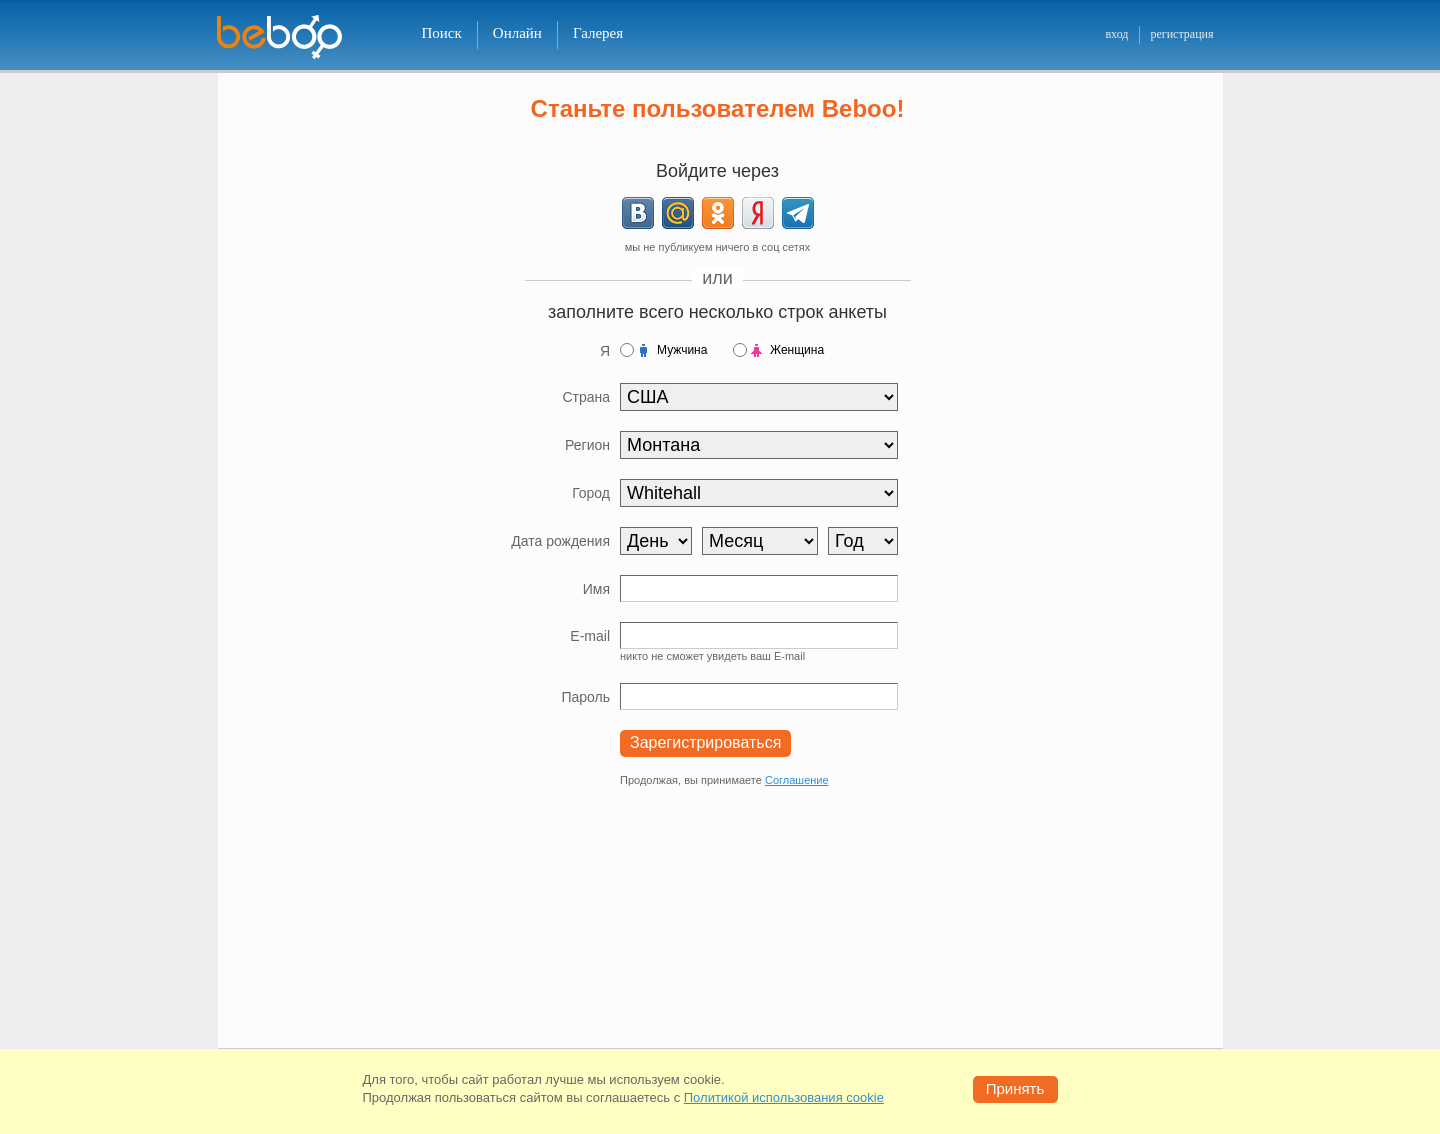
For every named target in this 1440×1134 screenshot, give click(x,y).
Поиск (442, 33)
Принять (1015, 1088)
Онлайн (517, 33)
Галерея (598, 33)
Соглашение (797, 780)
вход (1116, 34)
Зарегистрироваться (705, 742)
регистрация (1181, 34)
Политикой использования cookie (784, 1097)
